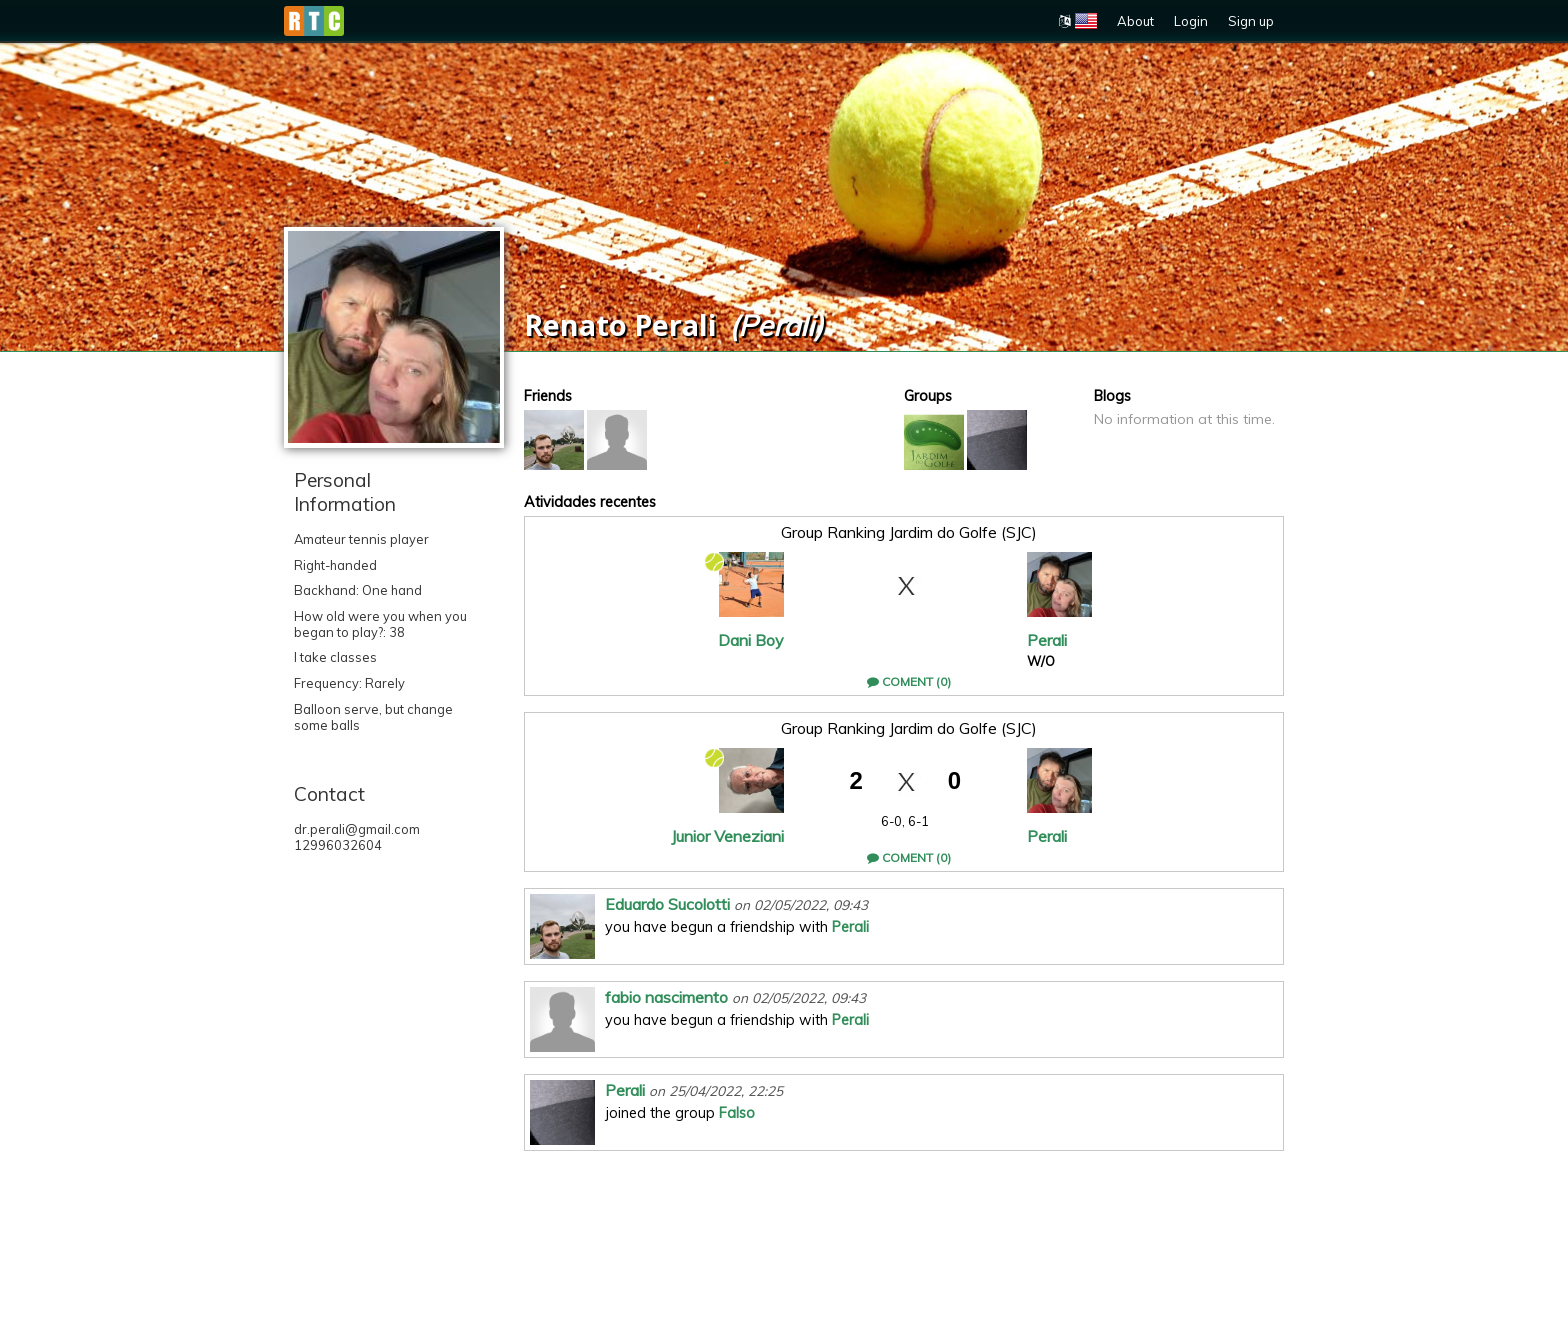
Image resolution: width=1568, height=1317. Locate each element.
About (1135, 21)
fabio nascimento (666, 997)
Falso (737, 1113)
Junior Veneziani (727, 836)
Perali (1047, 640)
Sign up (1251, 21)
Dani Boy (751, 640)
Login (1191, 21)
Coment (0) (909, 681)
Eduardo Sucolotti (667, 904)
